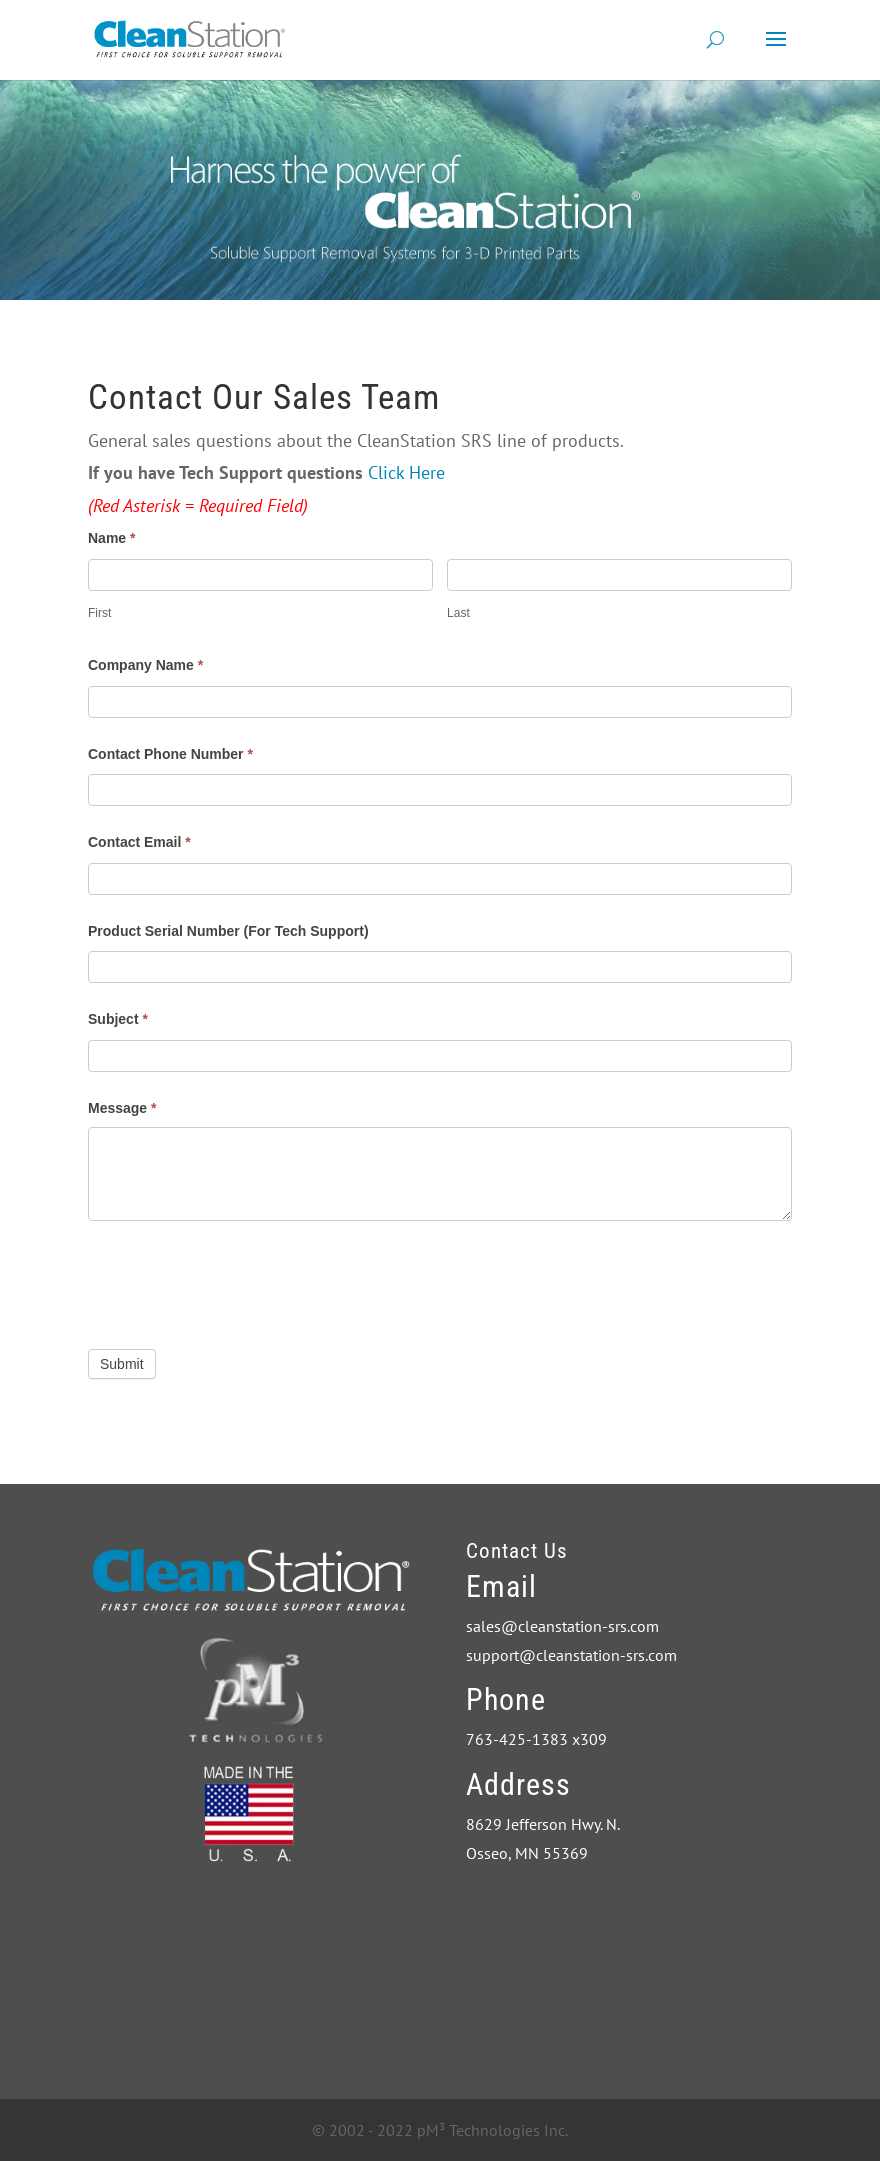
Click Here (406, 472)
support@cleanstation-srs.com (571, 1655)
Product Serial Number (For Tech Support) (228, 931)
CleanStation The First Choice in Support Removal (616, 1959)
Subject (118, 1019)
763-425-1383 (517, 1739)
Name (111, 538)
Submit (122, 1364)
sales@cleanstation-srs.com (562, 1626)
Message (122, 1108)
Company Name (145, 665)
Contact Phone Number (170, 754)
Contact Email (139, 842)
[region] (440, 190)
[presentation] (240, 1280)
